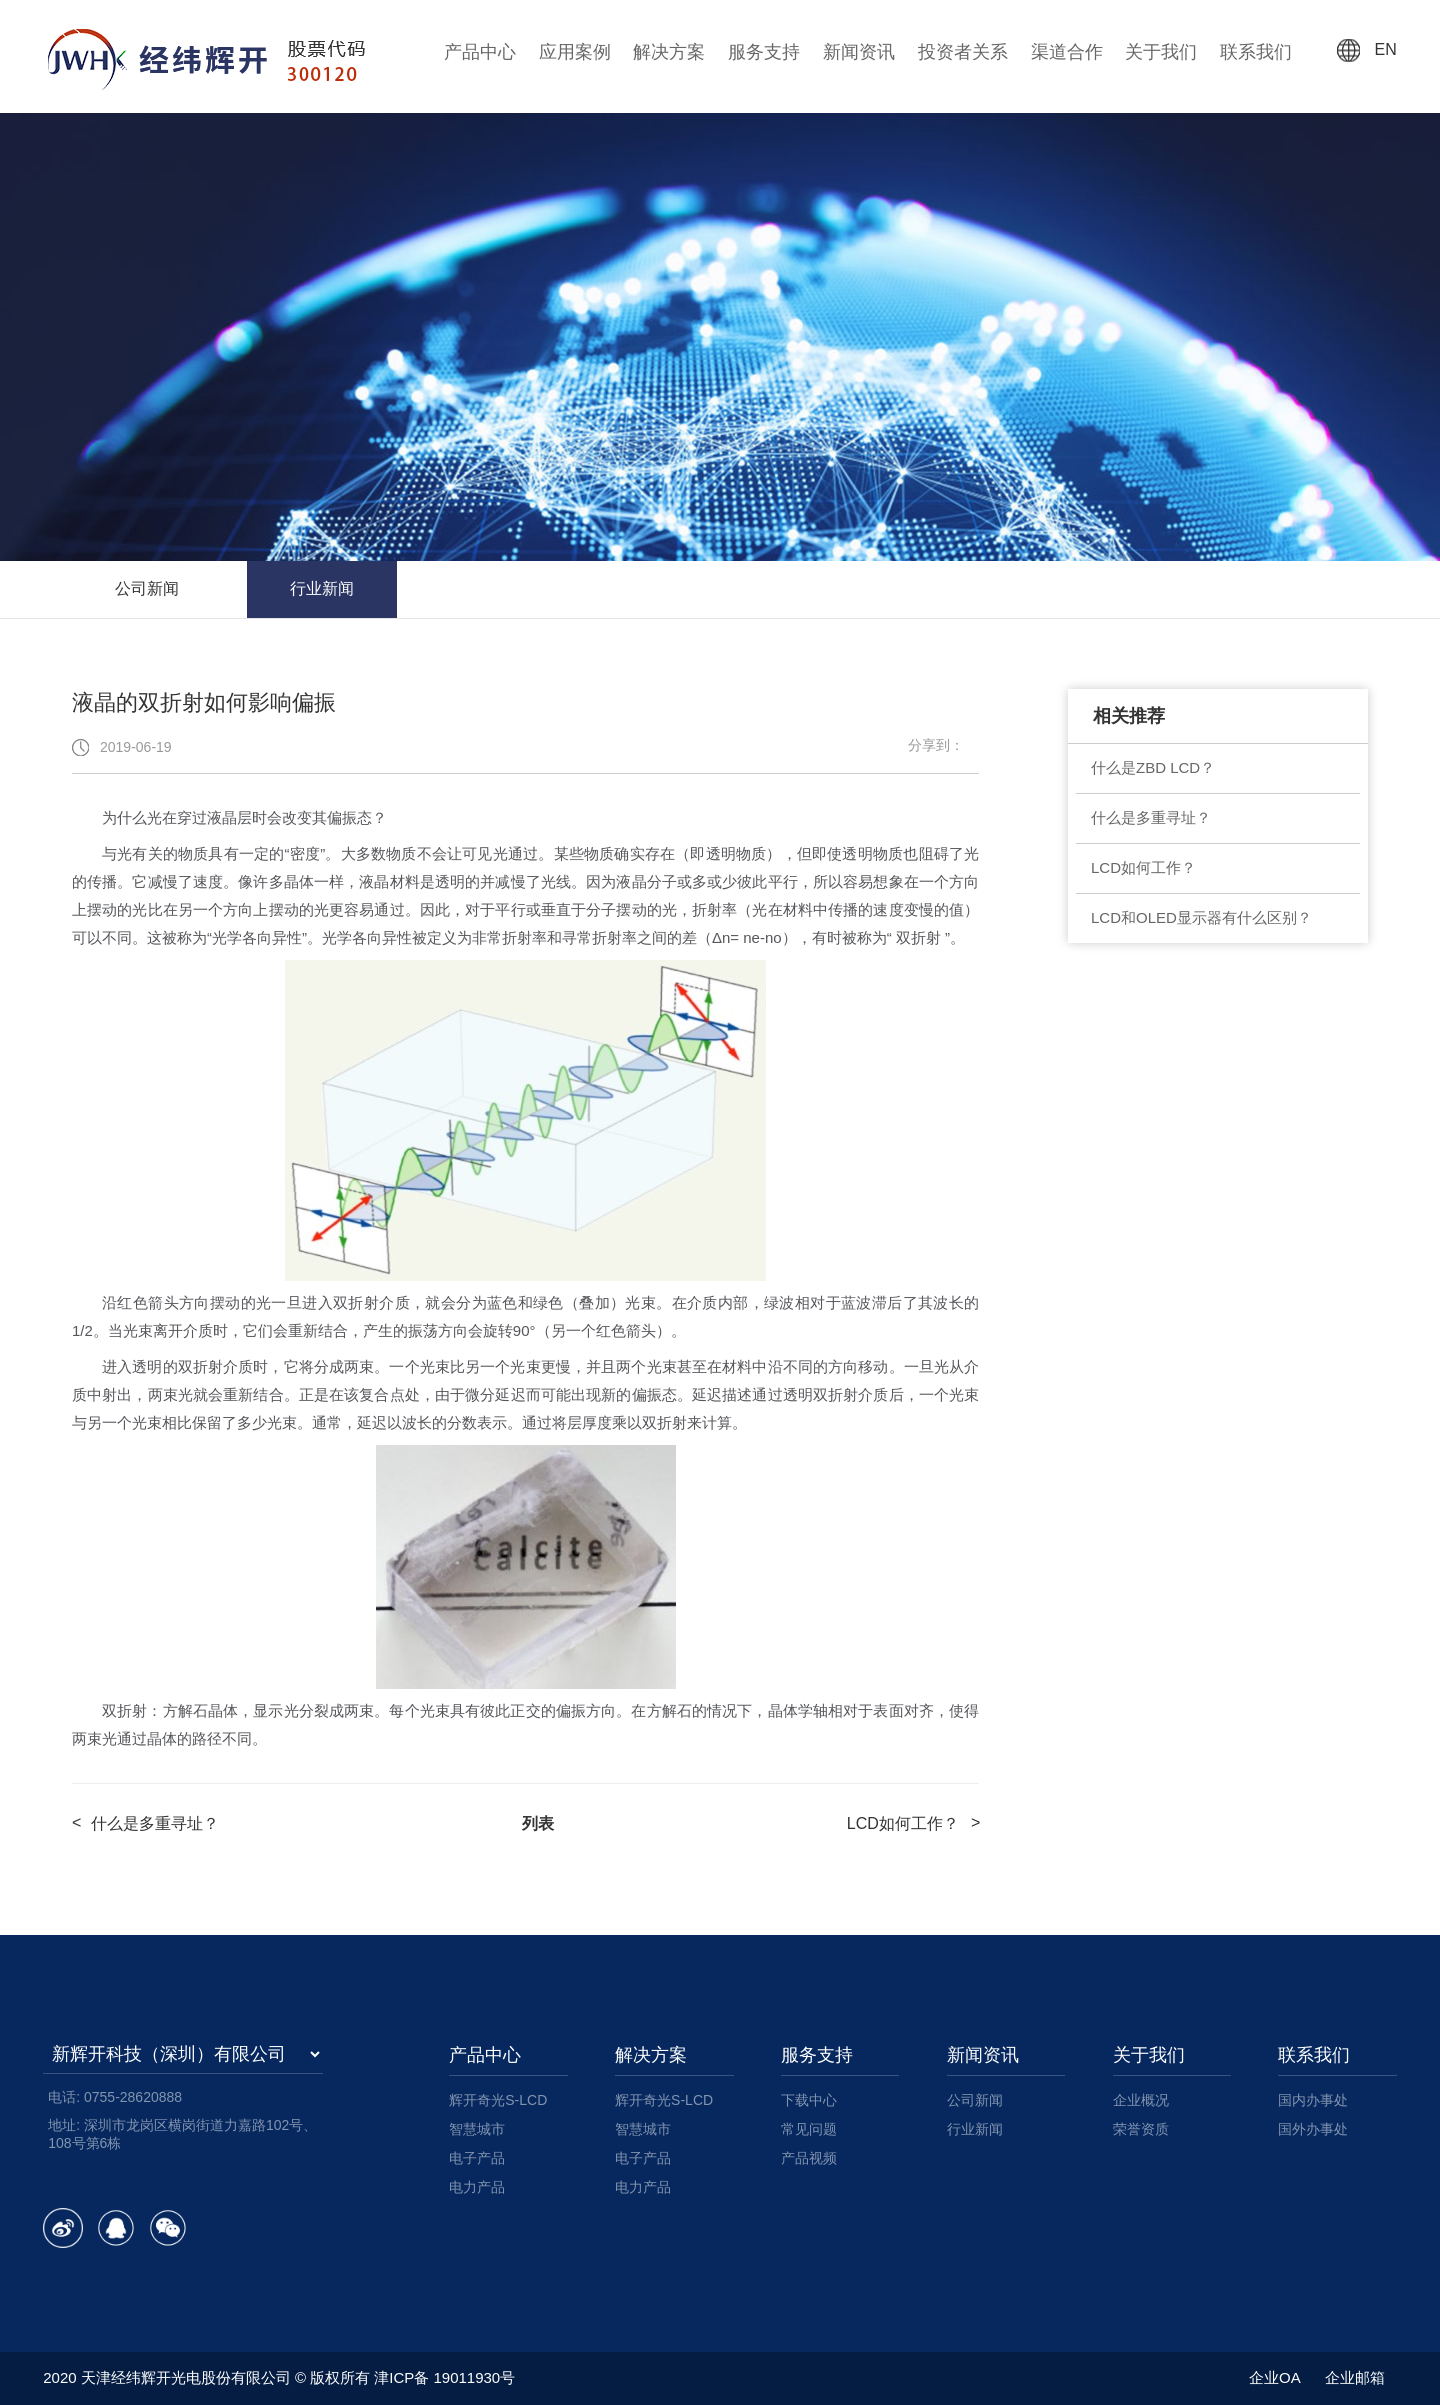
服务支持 (764, 52)
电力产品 (477, 2187)
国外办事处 (1313, 2129)
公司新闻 (147, 588)
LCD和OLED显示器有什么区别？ (1201, 917)
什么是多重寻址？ (1151, 817)
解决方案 (669, 52)
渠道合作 (1067, 52)
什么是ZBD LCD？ (1153, 767)
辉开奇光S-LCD (498, 2100)
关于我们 (1161, 52)
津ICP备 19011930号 (444, 2377)
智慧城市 (477, 2129)
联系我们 (1256, 52)
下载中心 (809, 2100)
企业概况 (1141, 2100)
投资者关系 (963, 52)
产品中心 (480, 52)
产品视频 (809, 2158)
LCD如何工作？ (1143, 867)
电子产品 (477, 2158)
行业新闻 (322, 588)
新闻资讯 (859, 52)
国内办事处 (1313, 2100)
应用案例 (575, 52)
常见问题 (809, 2129)
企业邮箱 (1355, 2377)
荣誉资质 (1141, 2129)
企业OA (1275, 2377)
